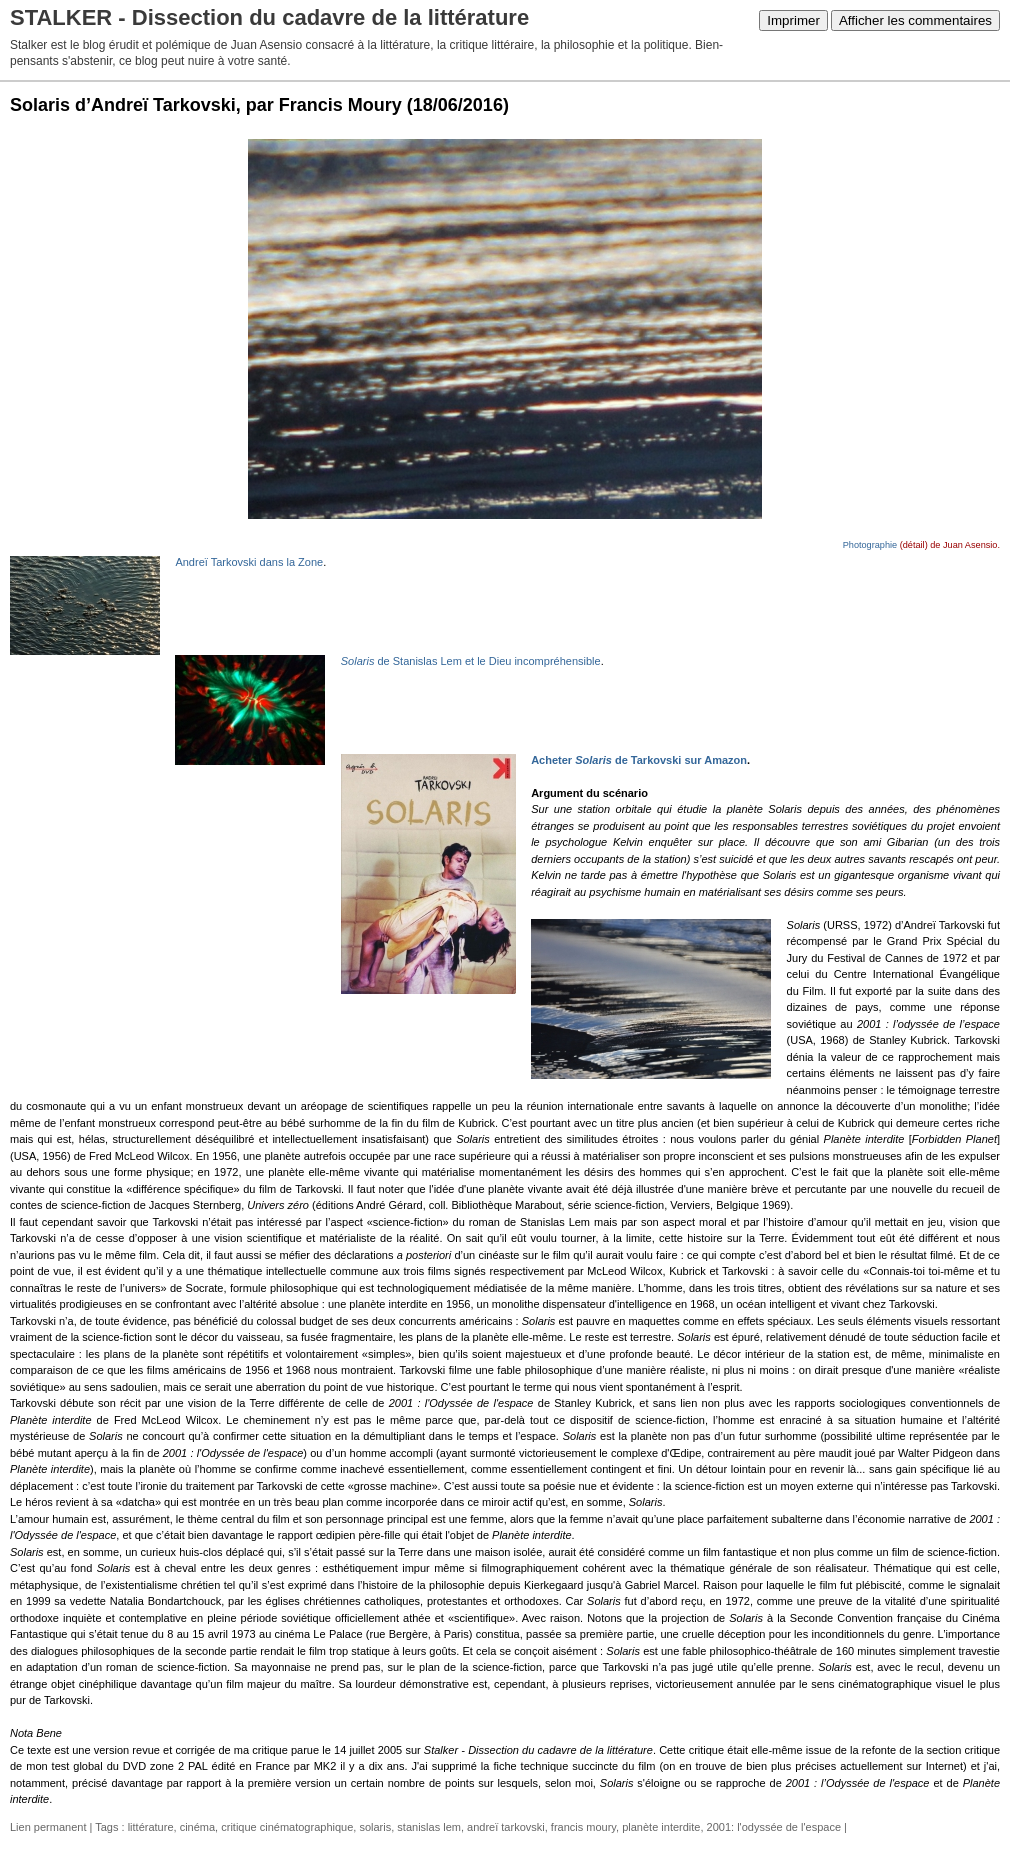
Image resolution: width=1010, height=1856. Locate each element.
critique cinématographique (287, 1827)
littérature (151, 1827)
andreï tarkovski (506, 1827)
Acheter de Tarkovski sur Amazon (639, 760)
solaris (375, 1827)
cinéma (197, 1827)
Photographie (870, 545)
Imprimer (793, 20)
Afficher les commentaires (915, 20)
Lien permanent (48, 1827)
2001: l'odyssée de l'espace (774, 1827)
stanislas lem (429, 1827)
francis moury (583, 1827)
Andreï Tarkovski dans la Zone (249, 562)
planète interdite (661, 1827)
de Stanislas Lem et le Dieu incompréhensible (471, 661)
